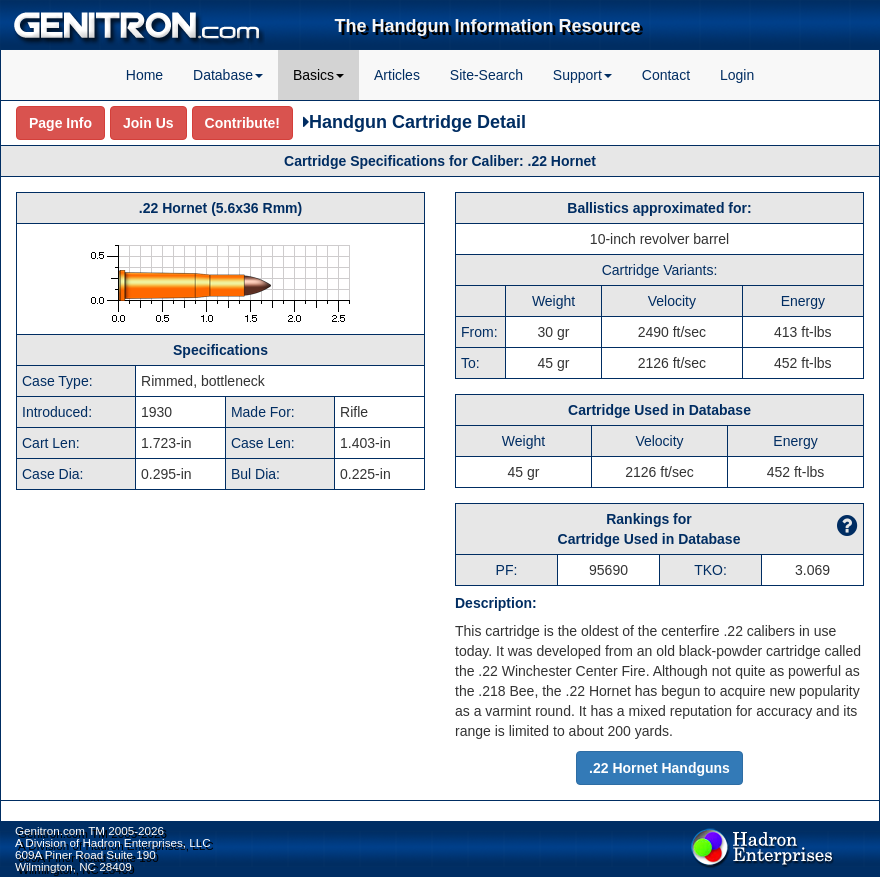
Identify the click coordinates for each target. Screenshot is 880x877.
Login (737, 75)
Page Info (60, 123)
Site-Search (486, 75)
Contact (666, 75)
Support (582, 75)
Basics (318, 75)
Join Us (148, 123)
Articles (397, 75)
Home (144, 75)
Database (228, 75)
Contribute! (242, 123)
